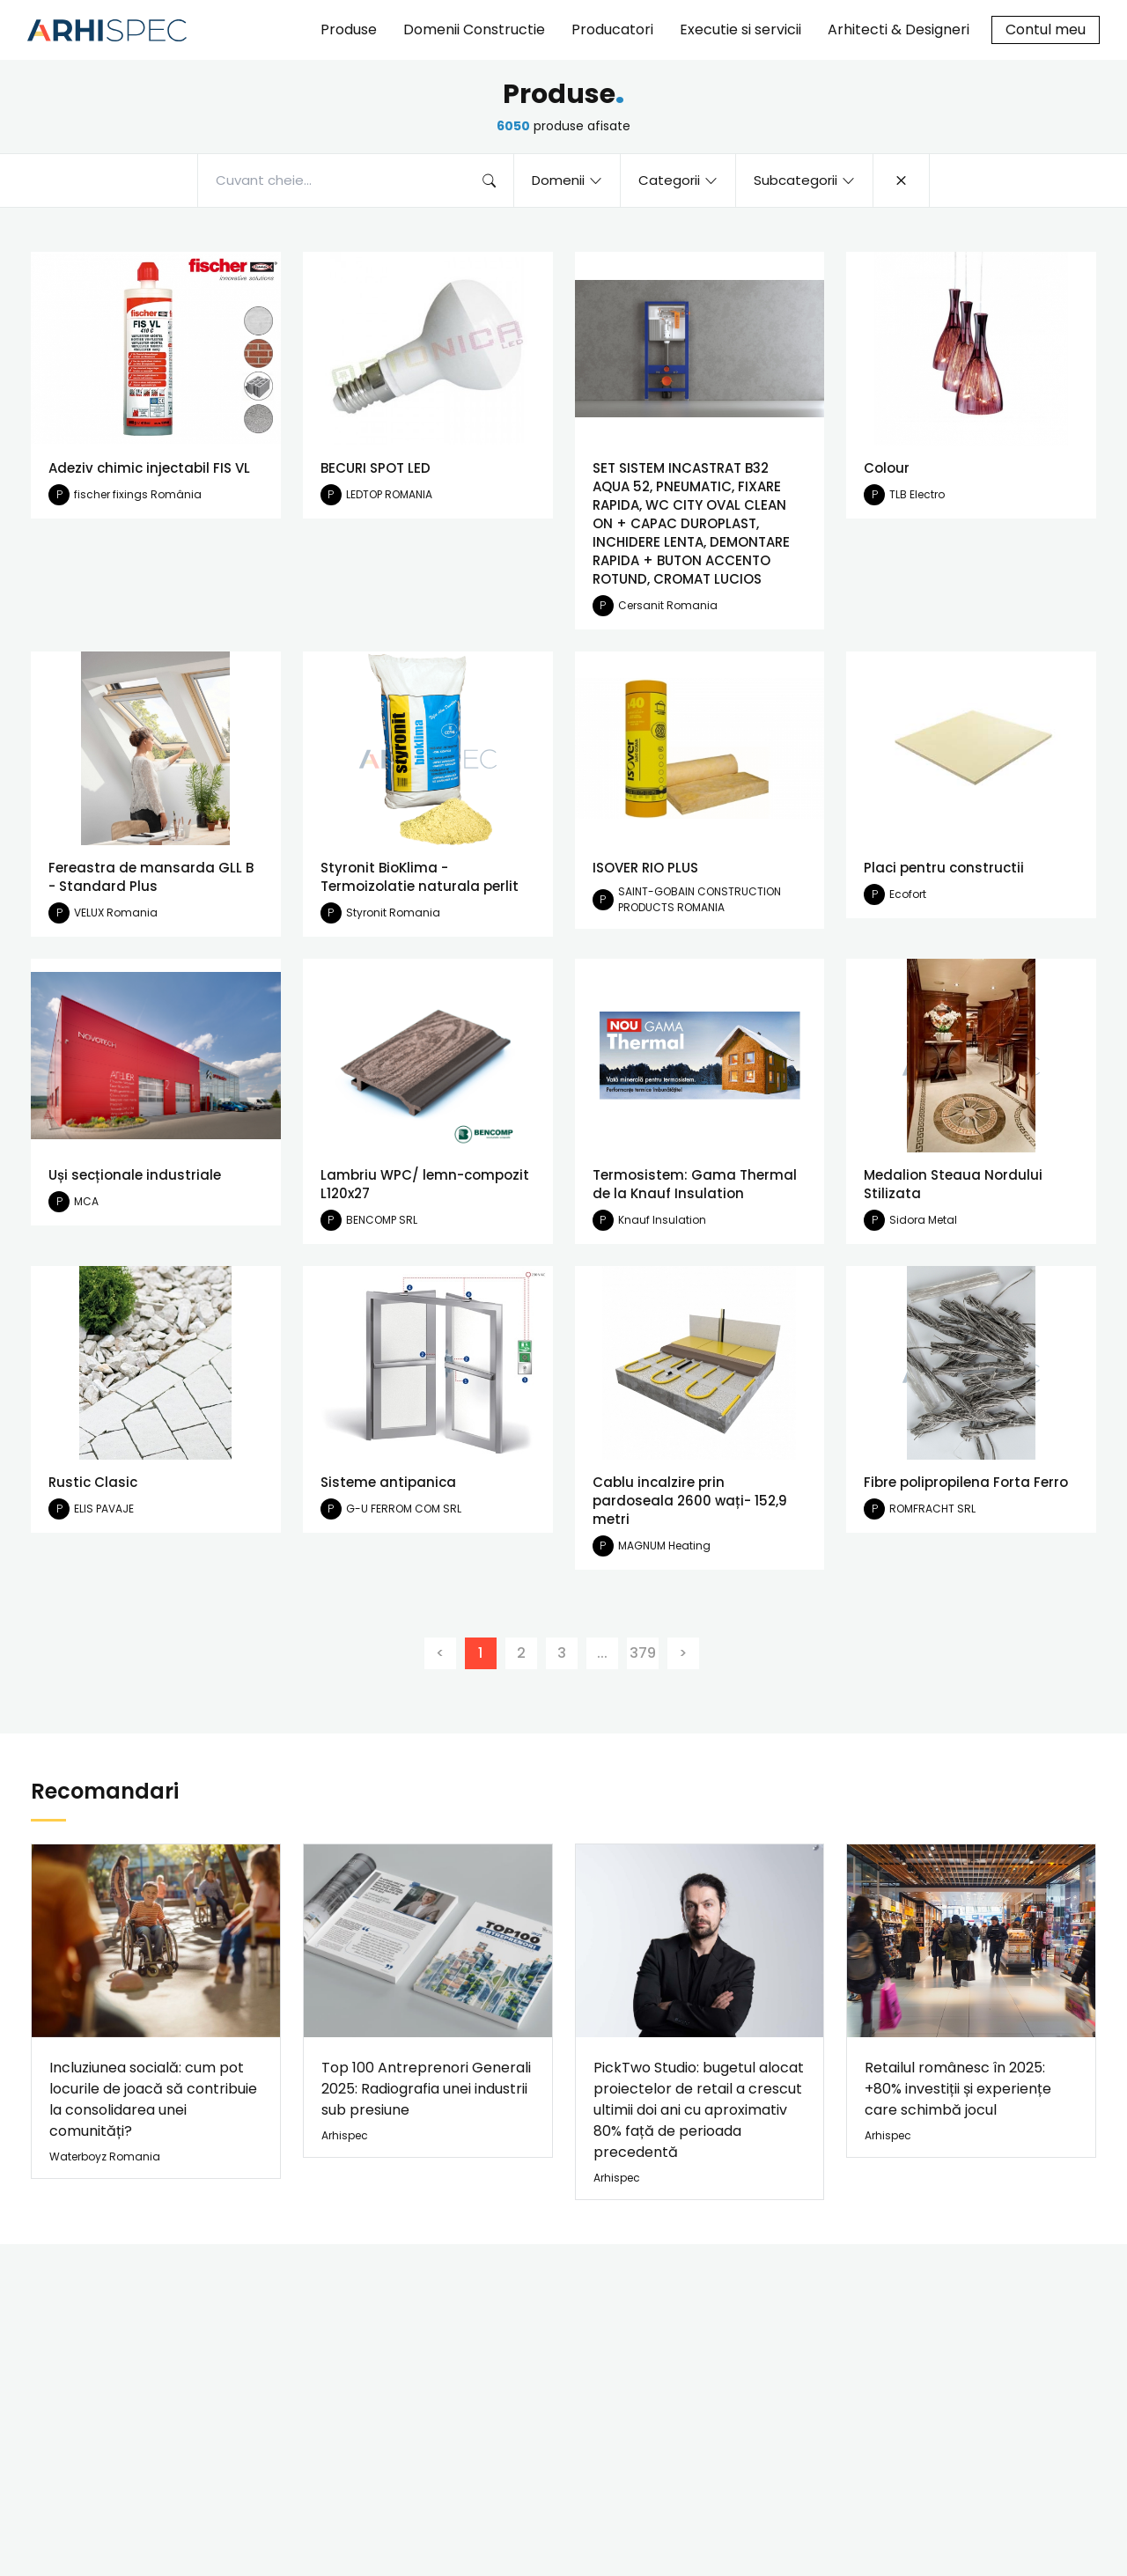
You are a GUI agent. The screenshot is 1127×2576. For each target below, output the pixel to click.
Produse (348, 29)
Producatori (612, 29)
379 (643, 1653)
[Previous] (440, 1653)
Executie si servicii (740, 29)
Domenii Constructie (474, 29)
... (602, 1653)
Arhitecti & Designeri (898, 29)
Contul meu (1045, 29)
